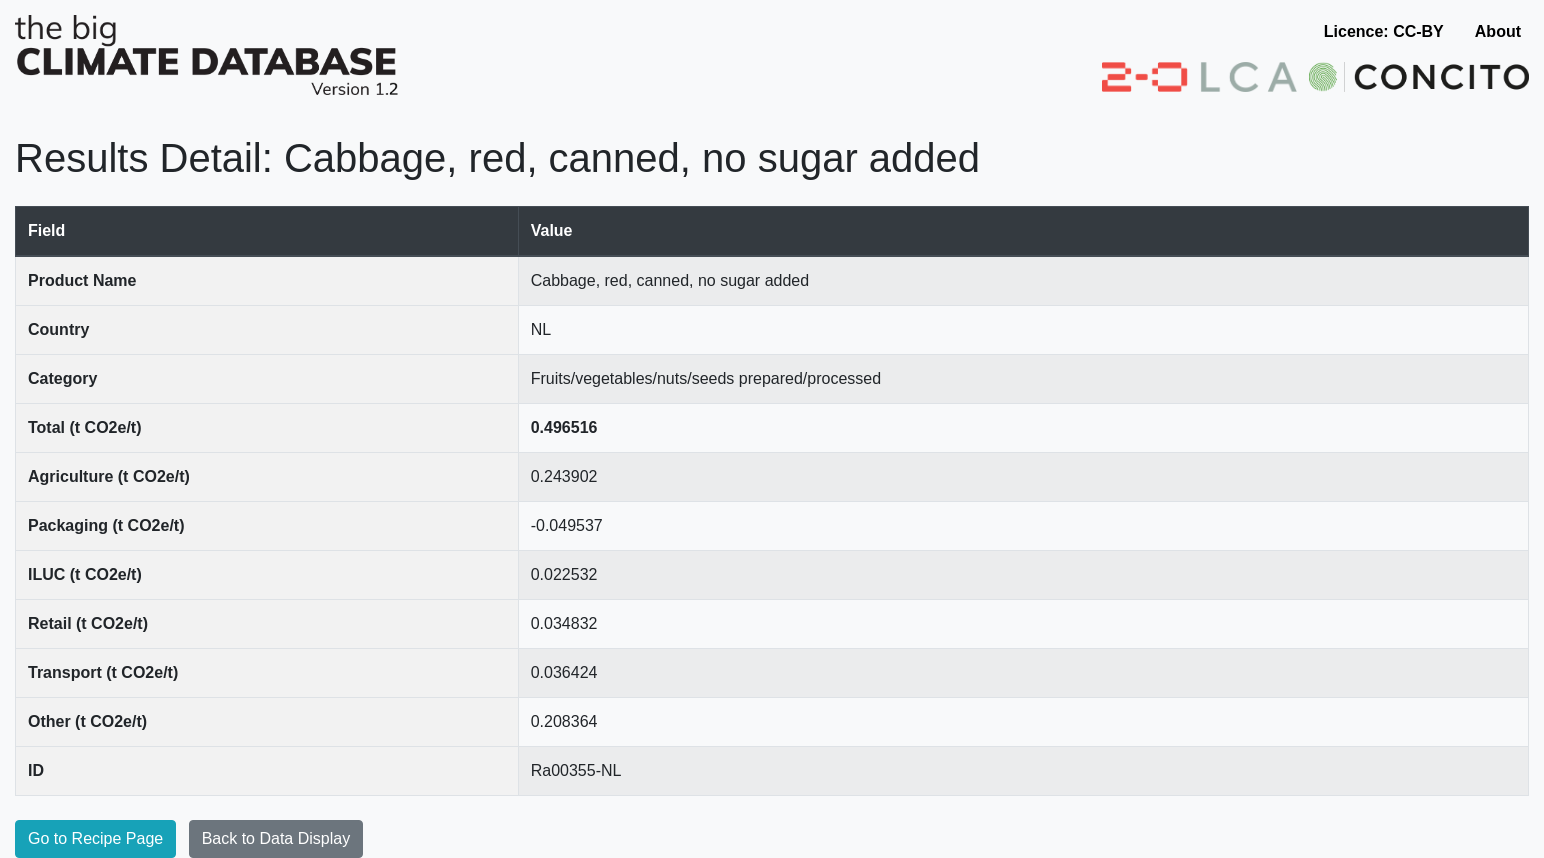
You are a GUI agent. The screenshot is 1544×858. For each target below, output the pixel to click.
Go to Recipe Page (95, 838)
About (1498, 31)
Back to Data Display (276, 838)
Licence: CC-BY (1384, 31)
